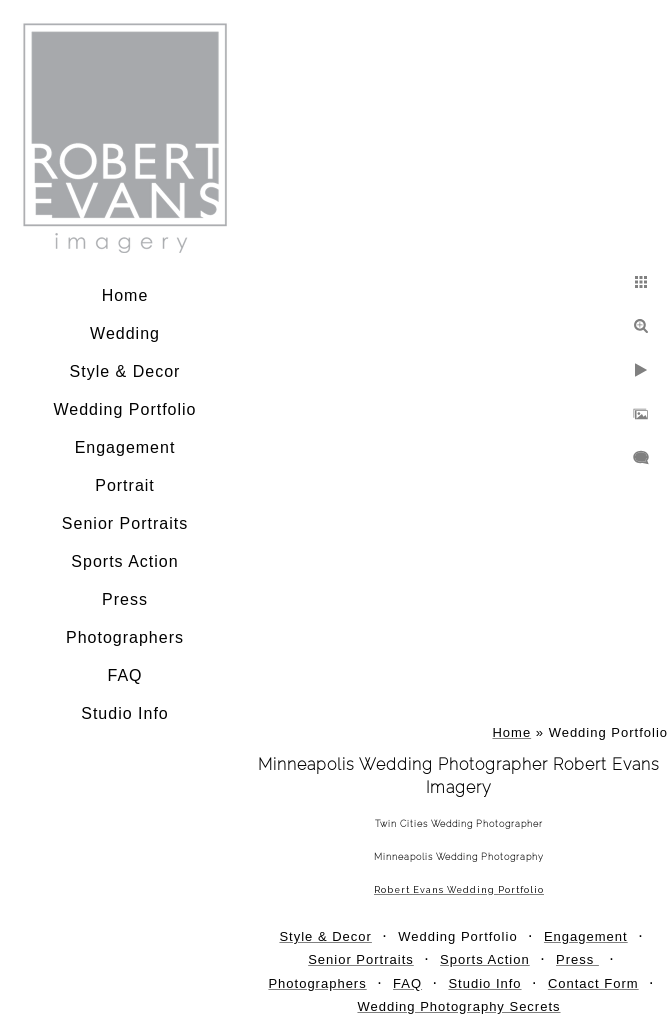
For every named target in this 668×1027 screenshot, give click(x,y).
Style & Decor (125, 371)
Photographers (125, 637)
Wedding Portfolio (125, 409)
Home (125, 295)
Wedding (125, 333)
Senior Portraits (125, 523)
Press (125, 599)
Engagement (125, 447)
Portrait (125, 485)
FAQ (124, 675)
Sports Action (124, 561)
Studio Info (125, 713)
